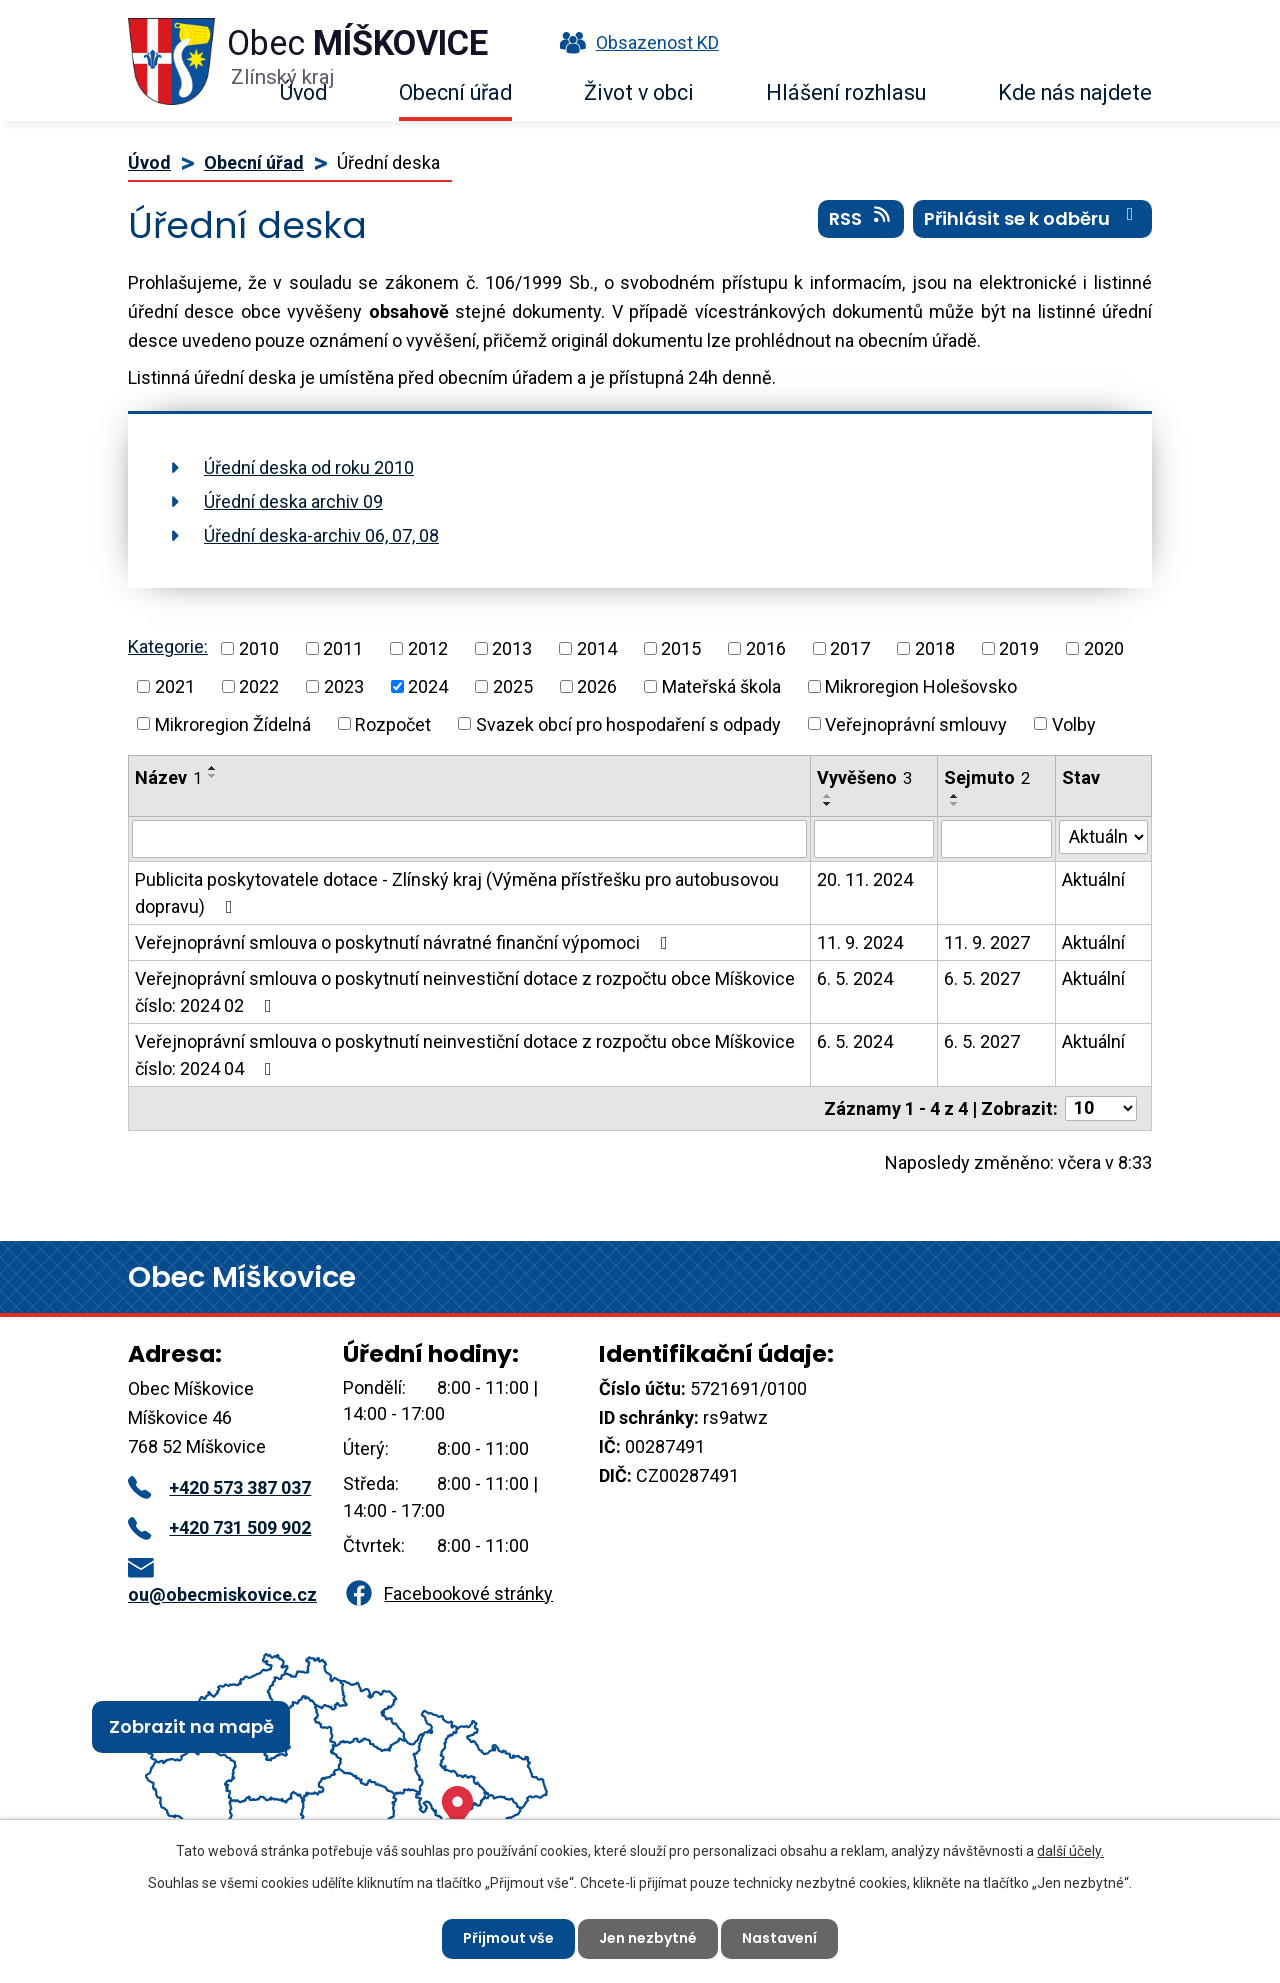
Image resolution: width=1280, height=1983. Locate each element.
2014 (597, 648)
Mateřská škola (721, 686)
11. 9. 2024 (860, 942)
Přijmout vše (508, 1938)
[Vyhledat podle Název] (469, 839)
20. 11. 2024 (865, 879)
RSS (861, 219)
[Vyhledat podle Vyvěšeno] (874, 839)
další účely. (1070, 1851)
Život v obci (639, 92)
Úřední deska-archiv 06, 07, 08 (321, 535)
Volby (1074, 723)
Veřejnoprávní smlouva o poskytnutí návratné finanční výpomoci (405, 942)
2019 (1019, 648)
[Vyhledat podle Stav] (1103, 837)
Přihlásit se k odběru (1033, 219)
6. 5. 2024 (855, 978)
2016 (766, 648)
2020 (1104, 648)
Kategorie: (168, 646)
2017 (850, 648)
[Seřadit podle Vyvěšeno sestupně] (828, 804)
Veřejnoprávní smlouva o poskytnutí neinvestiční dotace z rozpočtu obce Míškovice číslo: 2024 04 (465, 1055)
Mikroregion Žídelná (233, 723)
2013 (512, 648)
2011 (343, 648)
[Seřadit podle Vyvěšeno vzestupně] (828, 796)
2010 (259, 648)
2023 (344, 686)
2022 (259, 686)
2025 (513, 686)
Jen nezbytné (648, 1938)
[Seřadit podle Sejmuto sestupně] (955, 804)
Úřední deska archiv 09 (293, 501)
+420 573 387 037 (219, 1487)
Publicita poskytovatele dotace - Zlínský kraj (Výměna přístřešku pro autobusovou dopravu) (457, 893)
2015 (681, 648)
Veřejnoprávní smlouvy (916, 723)
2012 (428, 648)
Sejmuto (987, 777)
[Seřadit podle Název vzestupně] (213, 768)
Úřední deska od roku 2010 (309, 467)
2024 (428, 686)
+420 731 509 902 (219, 1527)
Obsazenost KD (635, 42)
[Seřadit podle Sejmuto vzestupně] (955, 796)
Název (168, 777)
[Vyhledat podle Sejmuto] (996, 839)
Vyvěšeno (864, 777)
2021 (175, 686)
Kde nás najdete (1075, 92)
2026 (597, 686)
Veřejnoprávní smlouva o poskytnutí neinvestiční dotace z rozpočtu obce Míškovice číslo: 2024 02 (465, 992)
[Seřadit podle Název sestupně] (213, 776)
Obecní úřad (455, 92)
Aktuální (1093, 879)
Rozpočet (393, 723)
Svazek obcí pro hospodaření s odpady (628, 723)
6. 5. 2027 (982, 978)
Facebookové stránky (448, 1593)
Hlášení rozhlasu (846, 92)
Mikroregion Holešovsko (921, 686)
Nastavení (779, 1938)
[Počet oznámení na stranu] (1101, 1108)
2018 (935, 648)
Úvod (303, 92)
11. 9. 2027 (987, 942)
